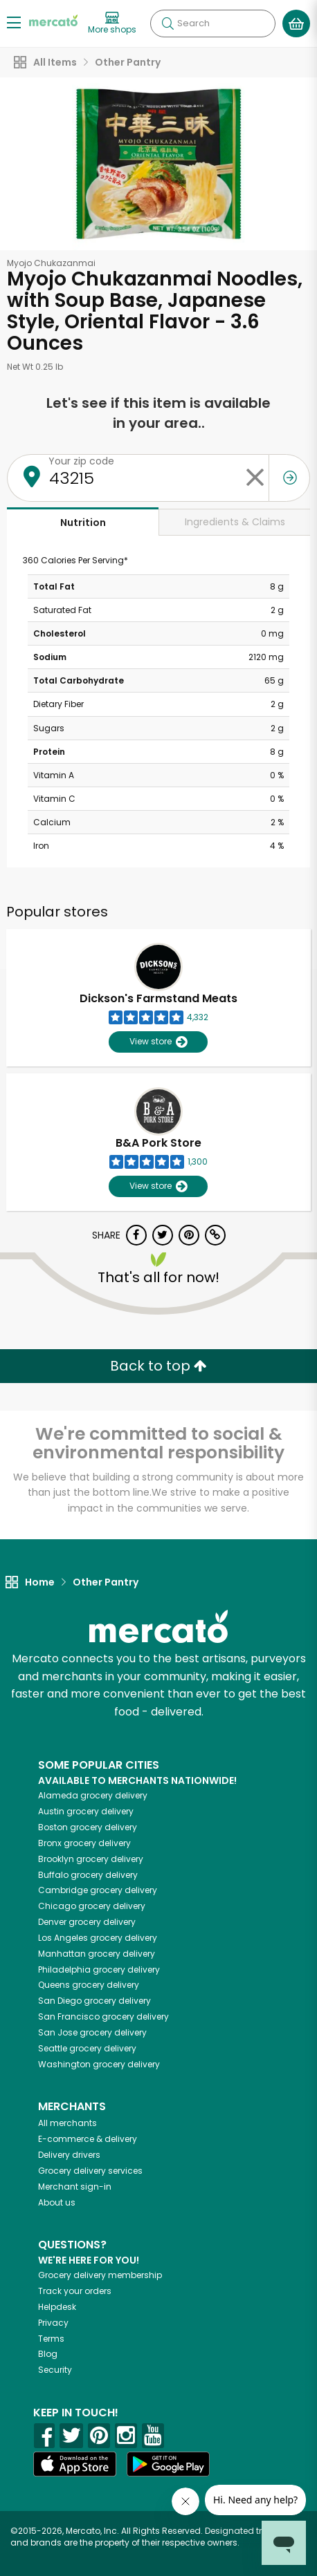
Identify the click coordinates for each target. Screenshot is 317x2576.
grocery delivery (92, 1795)
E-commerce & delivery (87, 2139)
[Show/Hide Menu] (14, 22)
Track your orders (74, 2291)
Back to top (158, 1365)
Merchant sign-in (74, 2186)
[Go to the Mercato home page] (53, 20)
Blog (47, 2354)
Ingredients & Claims (235, 522)
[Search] (212, 23)
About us (56, 2202)
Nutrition (83, 522)
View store (158, 1042)
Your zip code (81, 461)
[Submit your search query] (167, 23)
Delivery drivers (69, 2155)
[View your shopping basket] (296, 23)
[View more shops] (112, 23)
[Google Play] (168, 2464)
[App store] (74, 2464)
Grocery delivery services (90, 2171)
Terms (51, 2338)
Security (55, 2370)
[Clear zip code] (255, 478)
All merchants (67, 2123)
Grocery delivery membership (100, 2275)
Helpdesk (57, 2307)
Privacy (53, 2323)
